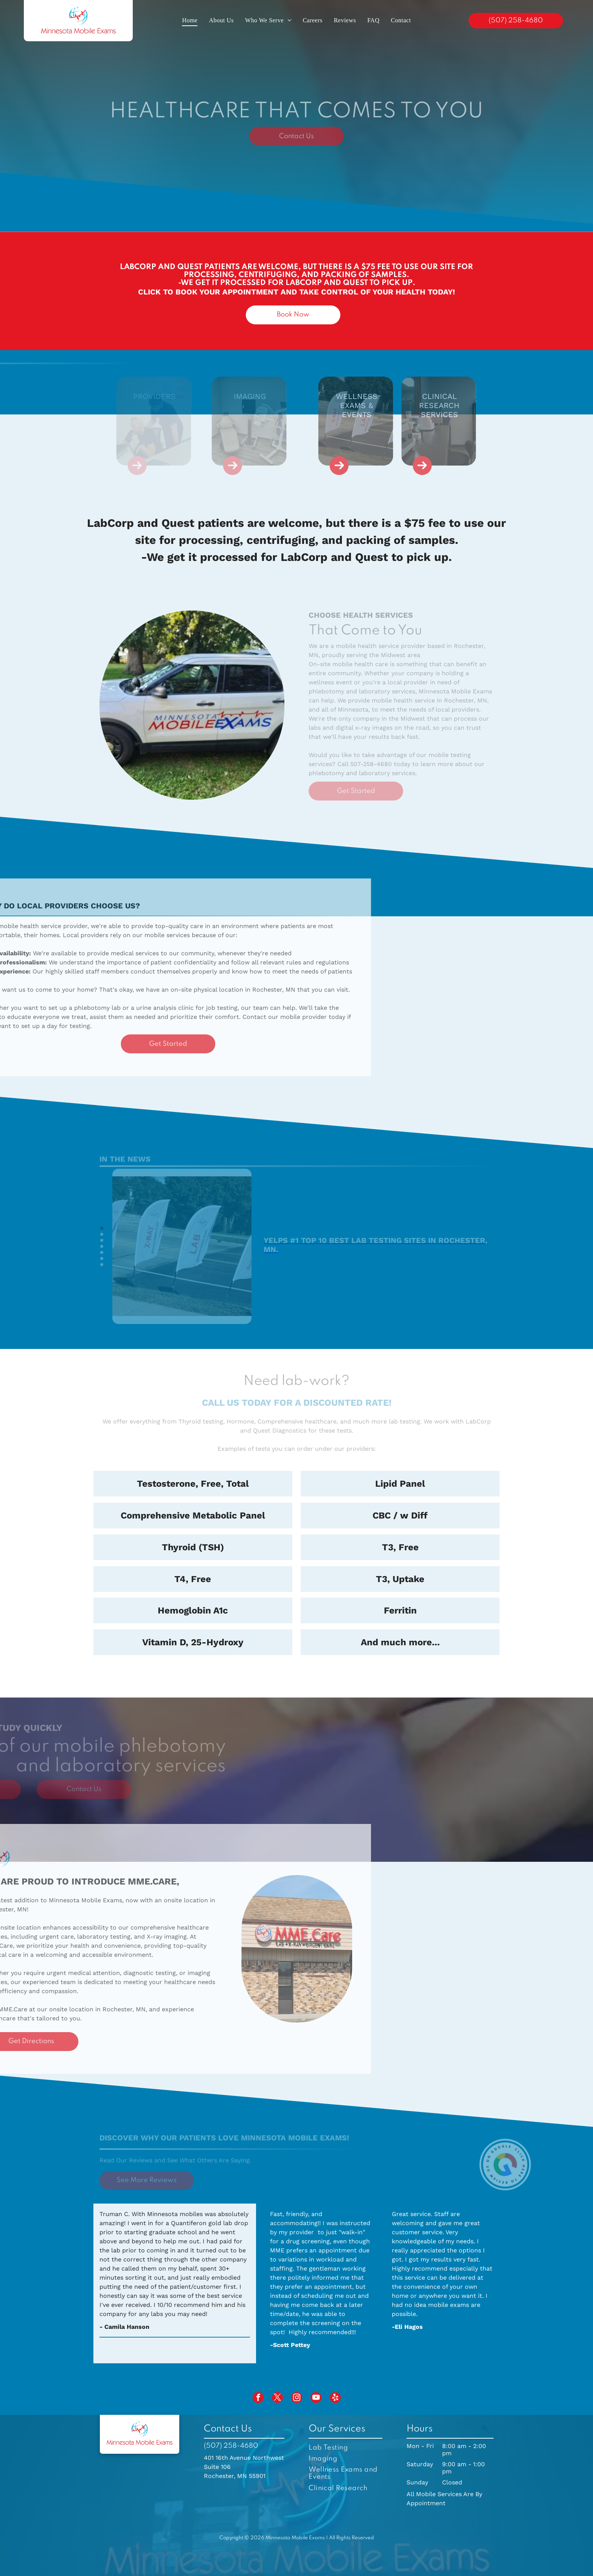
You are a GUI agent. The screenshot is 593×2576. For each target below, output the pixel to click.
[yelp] (335, 2398)
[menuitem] (189, 20)
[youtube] (315, 2398)
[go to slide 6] (101, 1258)
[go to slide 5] (101, 1252)
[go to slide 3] (101, 1240)
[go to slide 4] (101, 1246)
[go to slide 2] (101, 1234)
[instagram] (296, 2398)
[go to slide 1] (101, 1228)
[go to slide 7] (101, 1264)
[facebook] (258, 2398)
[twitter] (277, 2398)
